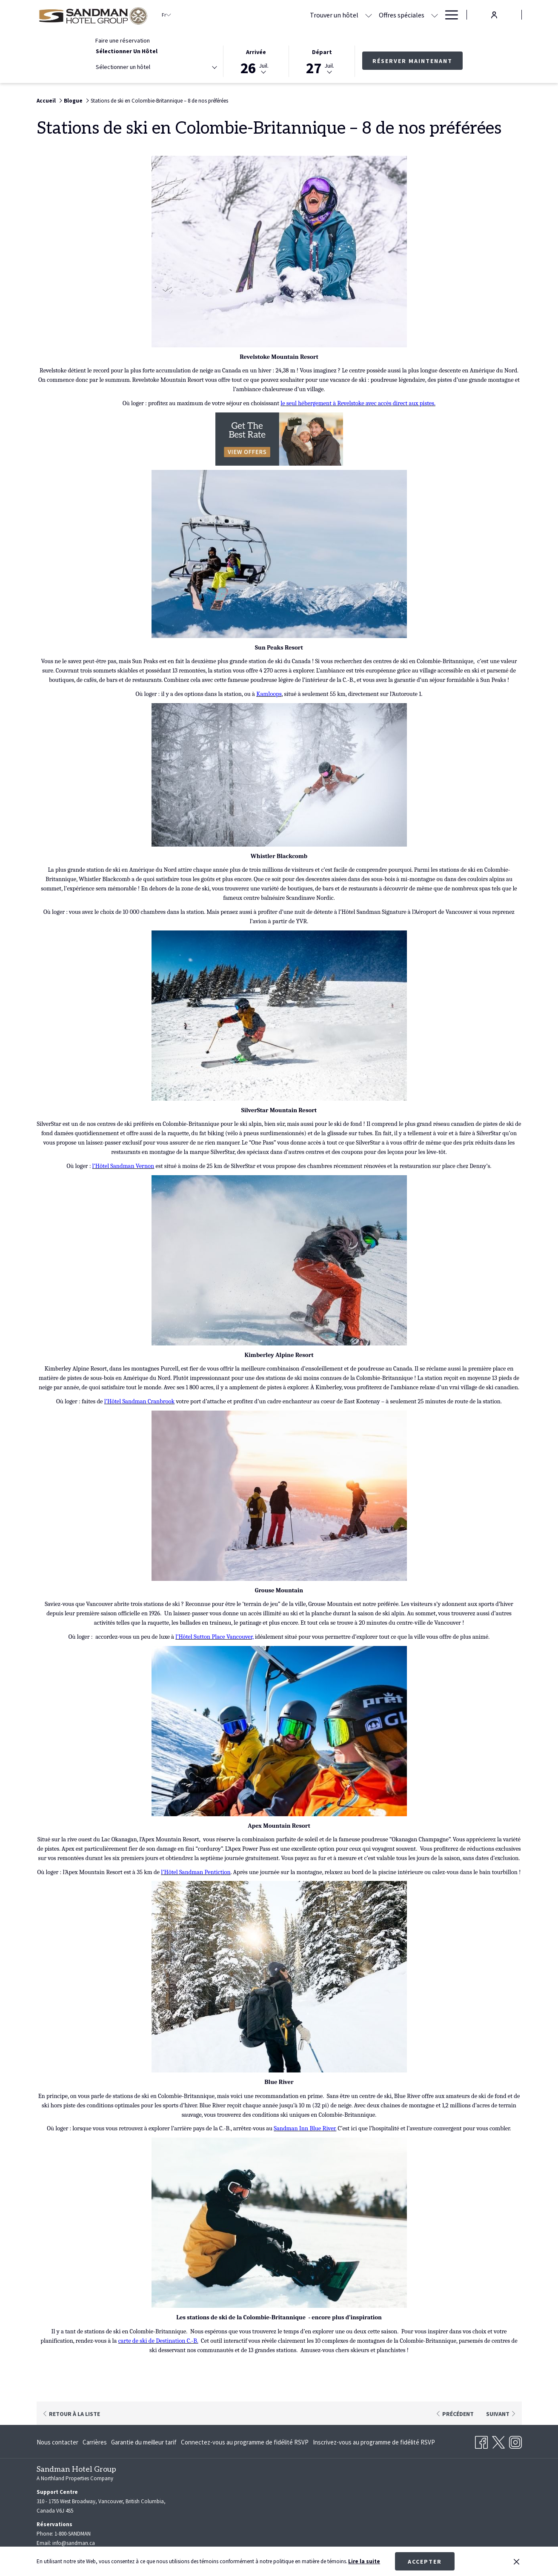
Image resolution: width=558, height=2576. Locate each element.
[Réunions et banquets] (392, 14)
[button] (256, 61)
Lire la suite (364, 2561)
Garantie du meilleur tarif (144, 2440)
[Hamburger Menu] (448, 14)
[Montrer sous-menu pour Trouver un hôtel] (284, 14)
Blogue (73, 100)
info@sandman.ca (73, 2541)
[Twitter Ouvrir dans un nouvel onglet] (498, 2439)
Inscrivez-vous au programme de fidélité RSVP (374, 2440)
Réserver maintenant (412, 61)
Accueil (46, 100)
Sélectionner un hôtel (126, 51)
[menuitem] (58, 2440)
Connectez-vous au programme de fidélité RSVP (245, 2440)
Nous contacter (57, 2440)
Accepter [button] (425, 2561)
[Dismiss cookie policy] (516, 2561)
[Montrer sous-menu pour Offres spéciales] (350, 14)
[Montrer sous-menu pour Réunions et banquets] (434, 14)
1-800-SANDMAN (72, 2532)
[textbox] (130, 67)
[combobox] (156, 68)
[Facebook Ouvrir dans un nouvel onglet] (481, 2439)
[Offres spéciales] (317, 14)
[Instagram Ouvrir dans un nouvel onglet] (515, 2439)
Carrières (95, 2440)
